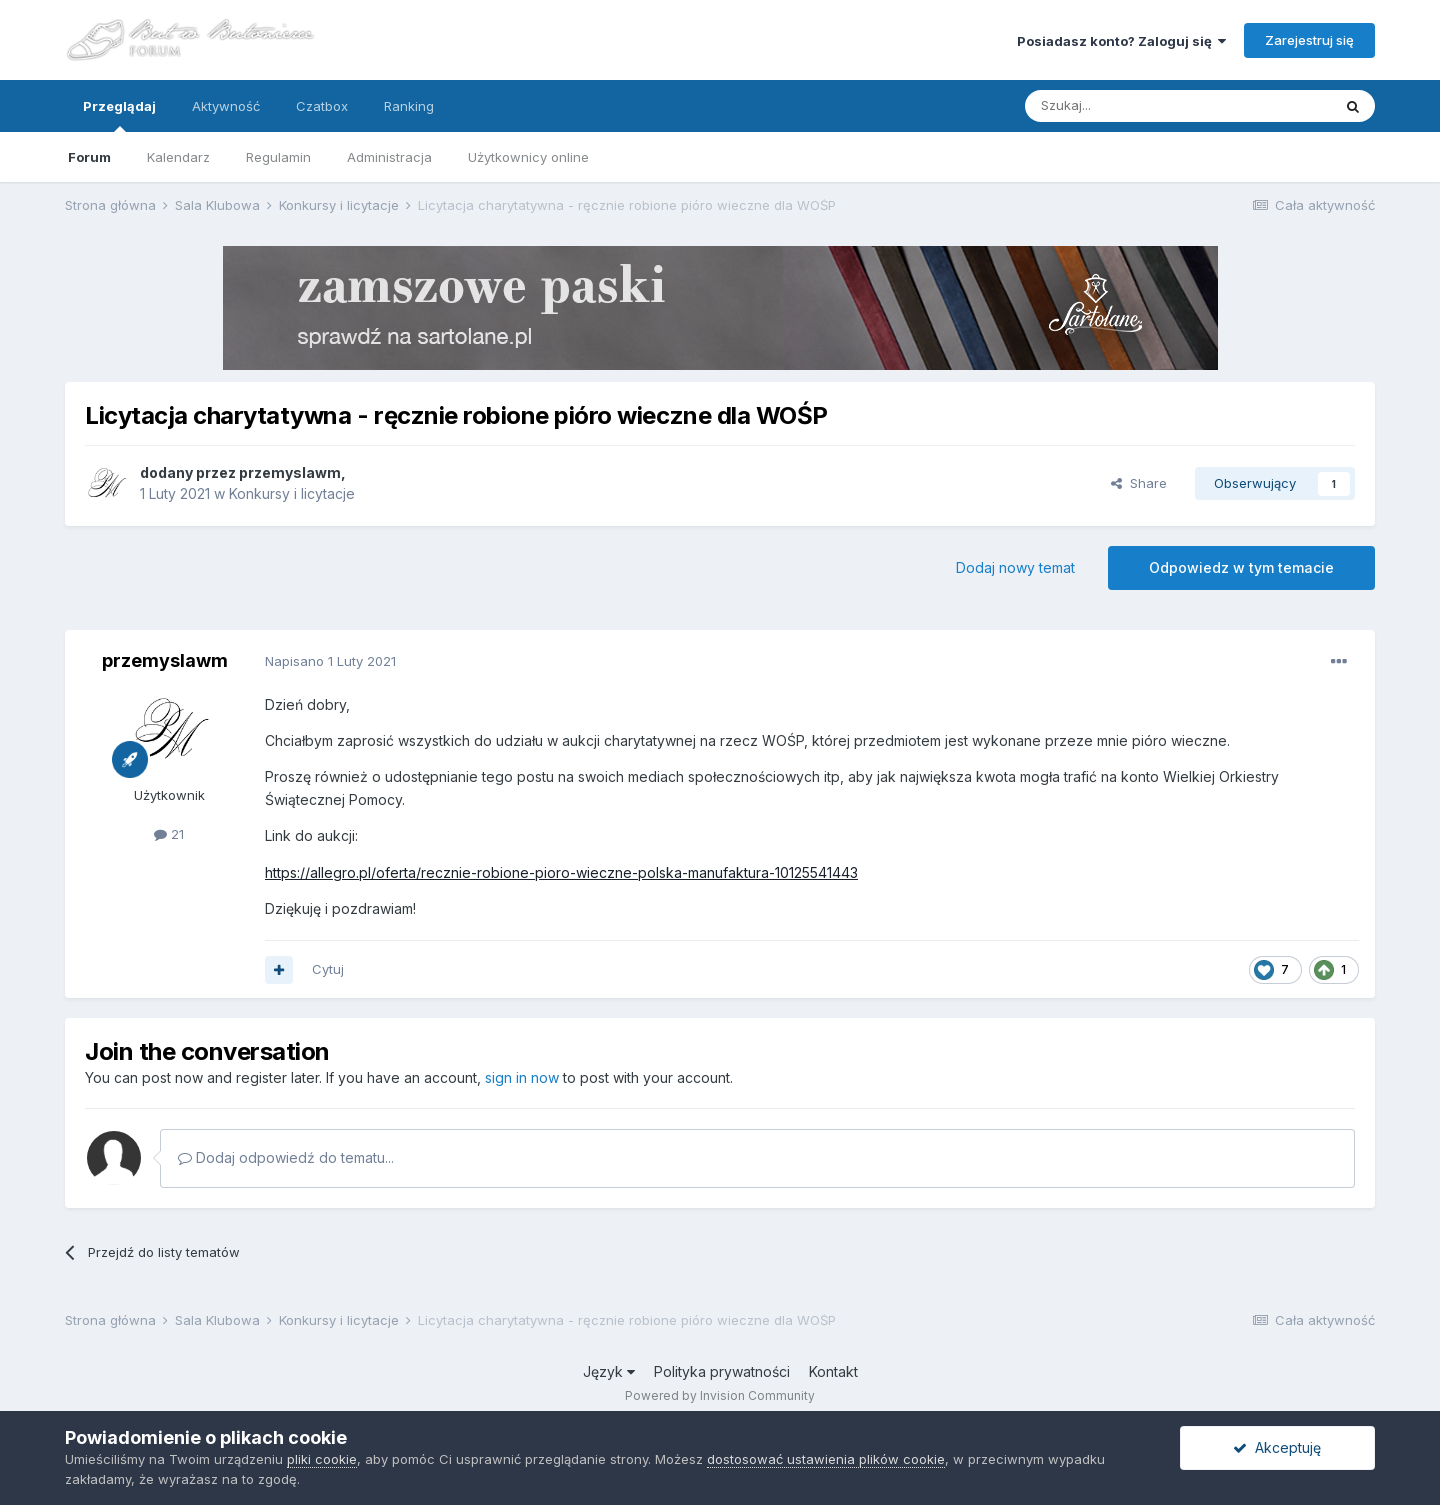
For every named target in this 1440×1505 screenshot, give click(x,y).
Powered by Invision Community (720, 1395)
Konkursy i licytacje (292, 493)
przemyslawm (290, 472)
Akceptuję (1277, 1447)
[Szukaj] (1128, 106)
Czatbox (322, 106)
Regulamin (278, 157)
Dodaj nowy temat (1015, 567)
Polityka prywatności (722, 1371)
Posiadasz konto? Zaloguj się (1121, 41)
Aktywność (226, 106)
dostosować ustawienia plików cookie (826, 1459)
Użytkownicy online (528, 157)
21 (169, 834)
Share (1139, 483)
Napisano (330, 661)
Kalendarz (178, 157)
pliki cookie (322, 1459)
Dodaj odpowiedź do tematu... (286, 1157)
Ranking (409, 106)
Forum (89, 157)
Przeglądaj (119, 115)
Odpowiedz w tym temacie (1241, 567)
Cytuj (328, 969)
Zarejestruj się (1309, 40)
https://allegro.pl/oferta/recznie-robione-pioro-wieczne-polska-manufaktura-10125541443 (561, 872)
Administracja (389, 157)
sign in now (522, 1077)
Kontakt (833, 1371)
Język (609, 1371)
